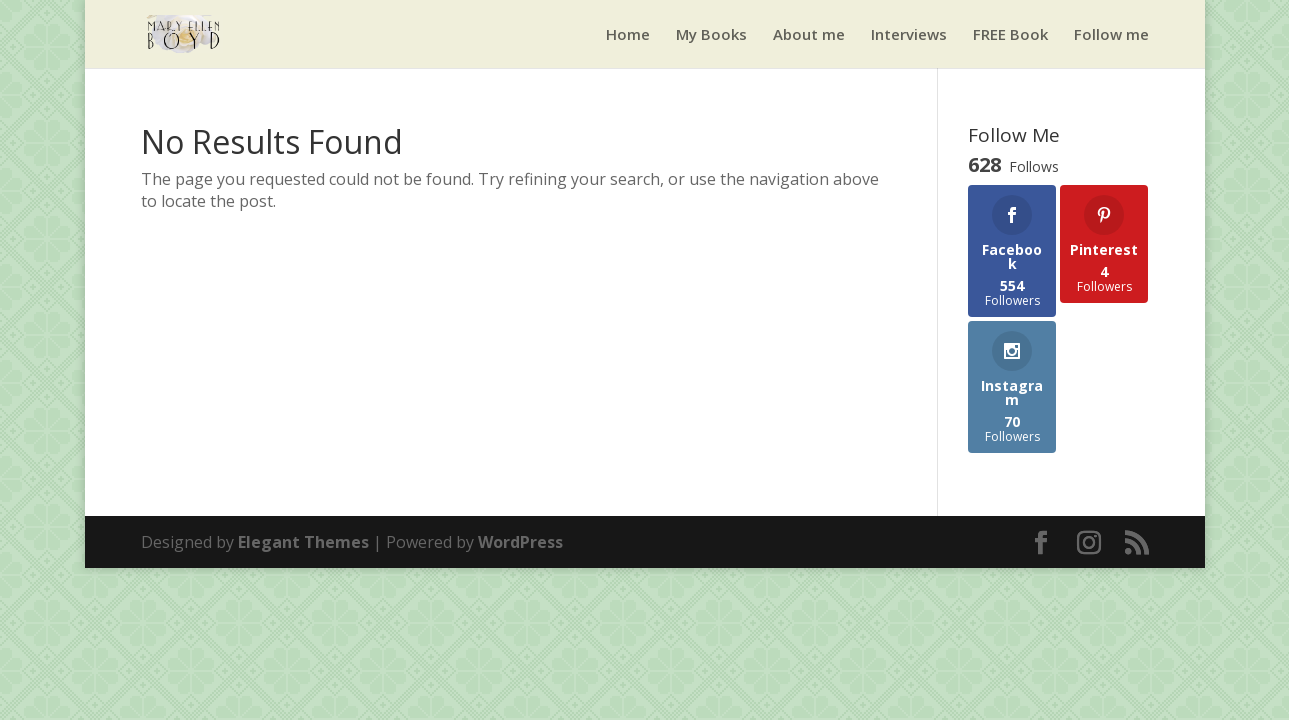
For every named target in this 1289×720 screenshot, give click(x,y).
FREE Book (1010, 35)
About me (809, 35)
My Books (711, 35)
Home (628, 35)
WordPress (520, 542)
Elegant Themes (303, 542)
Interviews (909, 35)
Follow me (1111, 35)
